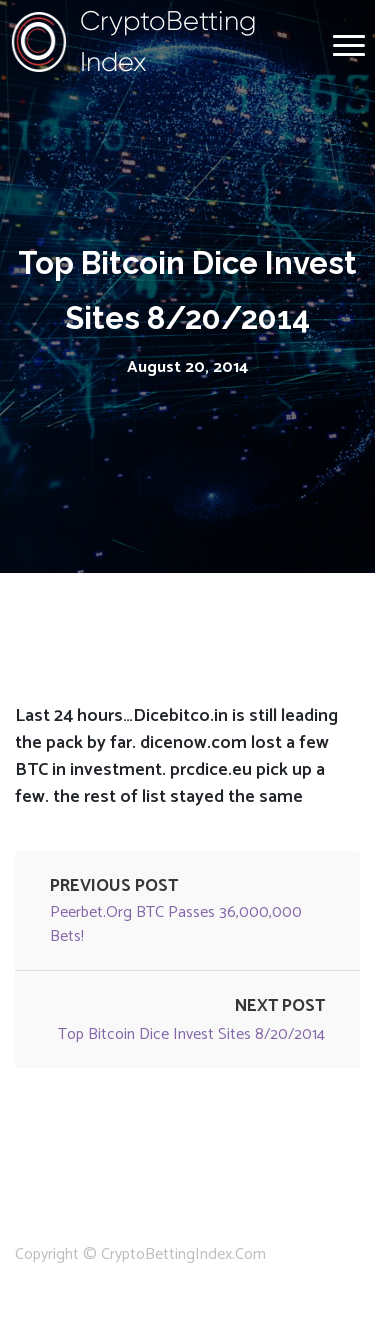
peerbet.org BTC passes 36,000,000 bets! (176, 925)
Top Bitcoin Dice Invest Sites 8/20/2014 (191, 1035)
